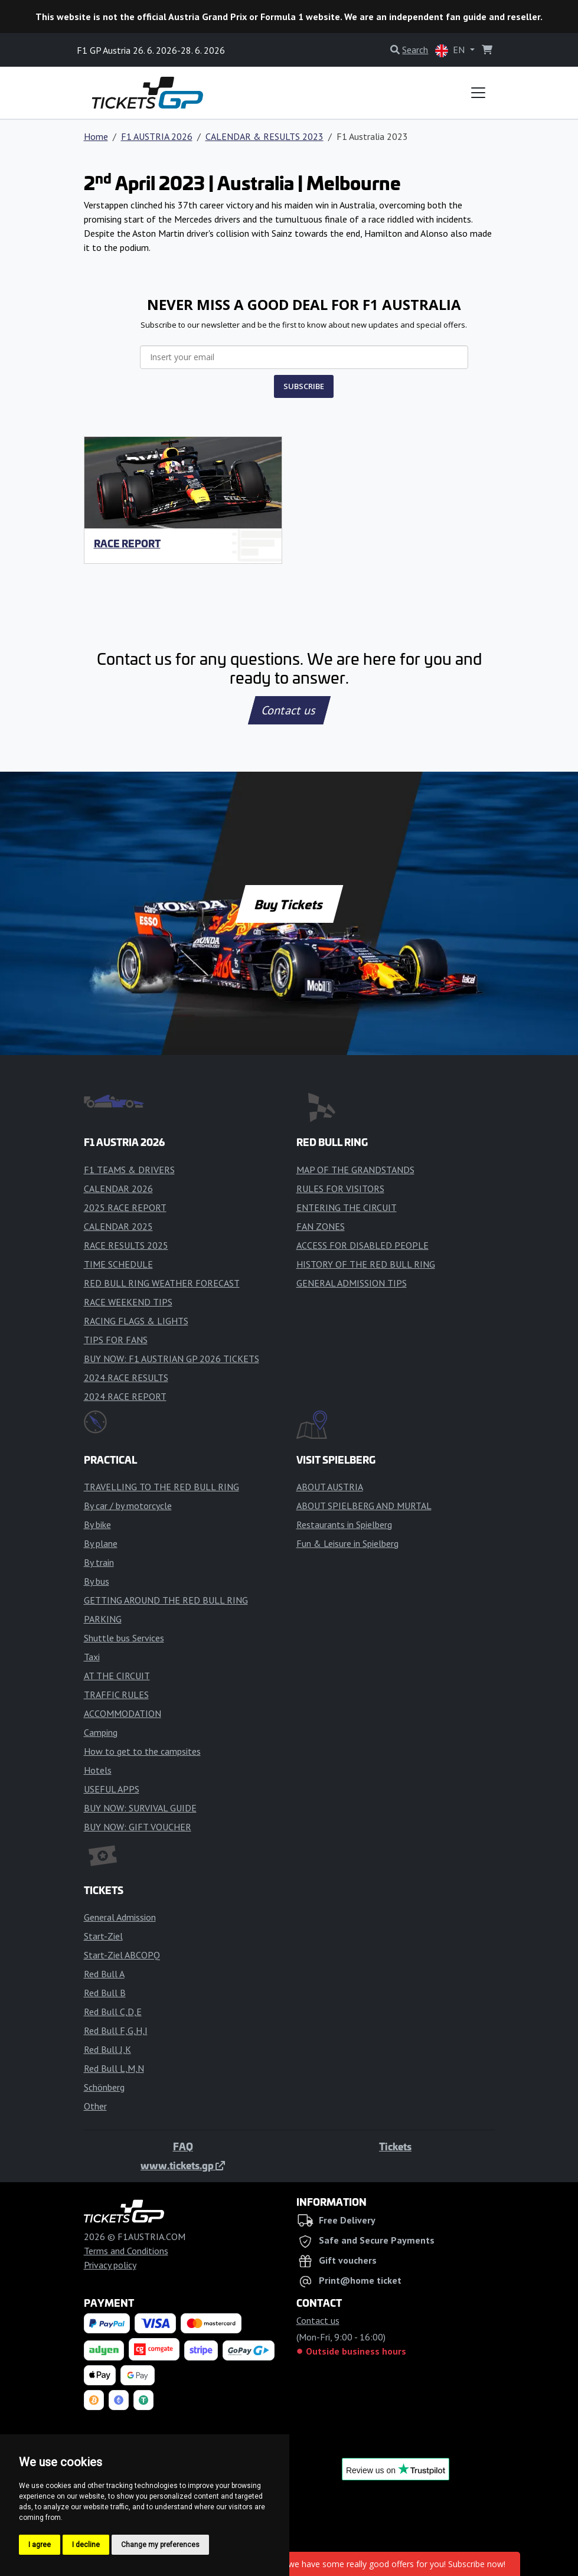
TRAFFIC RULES (116, 1694)
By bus (96, 1581)
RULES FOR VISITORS (340, 1188)
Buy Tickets (289, 904)
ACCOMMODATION (122, 1713)
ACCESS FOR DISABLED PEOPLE (362, 1245)
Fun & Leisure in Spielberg (347, 1543)
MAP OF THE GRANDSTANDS (355, 1170)
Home (96, 136)
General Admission (120, 1917)
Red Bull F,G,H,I (116, 2030)
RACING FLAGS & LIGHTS (136, 1321)
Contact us (289, 710)
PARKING (103, 1619)
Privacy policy (110, 2265)
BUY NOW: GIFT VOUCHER (137, 1827)
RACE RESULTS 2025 (126, 1245)
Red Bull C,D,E (113, 2011)
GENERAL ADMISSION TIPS (351, 1283)
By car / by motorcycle (128, 1505)
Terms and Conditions (126, 2251)
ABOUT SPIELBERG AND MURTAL (364, 1505)
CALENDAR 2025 (118, 1226)
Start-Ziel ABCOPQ (122, 1955)
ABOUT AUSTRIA (329, 1487)
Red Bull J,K (107, 2049)
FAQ (183, 2146)
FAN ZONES (320, 1226)
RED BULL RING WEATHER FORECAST (162, 1283)
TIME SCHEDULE (118, 1264)
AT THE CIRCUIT (117, 1676)
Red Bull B (105, 1993)
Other (95, 2106)
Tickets (395, 2146)
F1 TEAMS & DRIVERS (129, 1170)
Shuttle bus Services (124, 1638)
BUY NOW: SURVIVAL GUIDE (140, 1808)
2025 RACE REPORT (125, 1207)
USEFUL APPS (111, 1789)
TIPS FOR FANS (116, 1340)
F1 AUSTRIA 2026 (156, 136)
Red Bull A (104, 1974)
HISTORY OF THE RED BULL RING (365, 1264)
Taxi (92, 1657)
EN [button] (451, 50)
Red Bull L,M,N (114, 2068)
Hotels (98, 1770)
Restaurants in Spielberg (344, 1524)
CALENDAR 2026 (118, 1188)
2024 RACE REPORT (125, 1396)
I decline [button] (86, 2545)
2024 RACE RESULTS (126, 1377)
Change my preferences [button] (160, 2545)
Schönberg (104, 2087)
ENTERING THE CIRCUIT (346, 1207)
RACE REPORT (127, 543)
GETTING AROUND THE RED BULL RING (166, 1600)
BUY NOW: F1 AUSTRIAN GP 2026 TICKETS (171, 1358)
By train (99, 1562)
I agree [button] (39, 2545)
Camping (100, 1732)
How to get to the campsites (142, 1751)
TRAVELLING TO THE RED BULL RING (161, 1487)
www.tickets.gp (183, 2165)
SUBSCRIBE (303, 386)
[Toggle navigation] (478, 93)
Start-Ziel (103, 1936)
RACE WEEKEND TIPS (128, 1302)
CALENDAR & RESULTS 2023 (264, 136)
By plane (100, 1543)
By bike (97, 1524)
